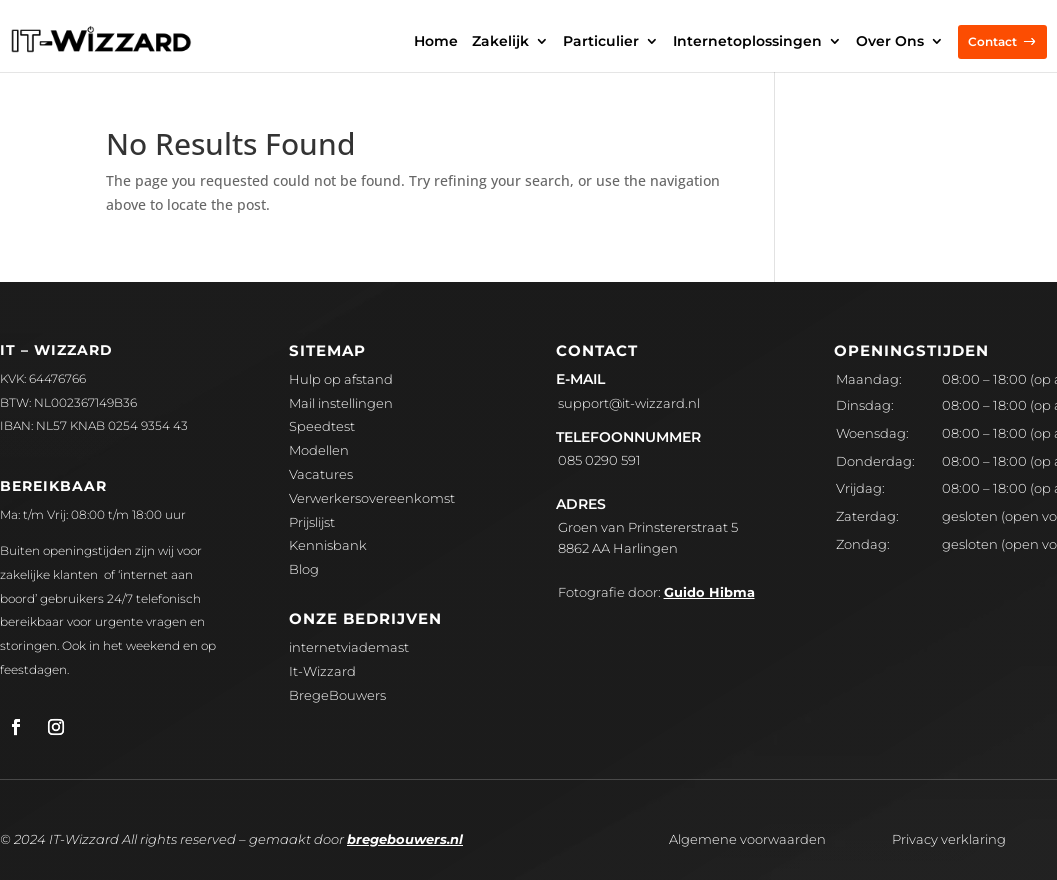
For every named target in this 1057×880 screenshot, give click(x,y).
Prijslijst (312, 522)
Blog (304, 569)
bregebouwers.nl (405, 839)
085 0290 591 (599, 460)
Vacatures (321, 474)
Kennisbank (328, 545)
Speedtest (322, 426)
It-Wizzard (322, 671)
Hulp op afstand (341, 379)
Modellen (319, 450)
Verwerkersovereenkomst (372, 498)
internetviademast (349, 647)
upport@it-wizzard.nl (629, 403)
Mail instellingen (341, 403)
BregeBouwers (337, 695)
